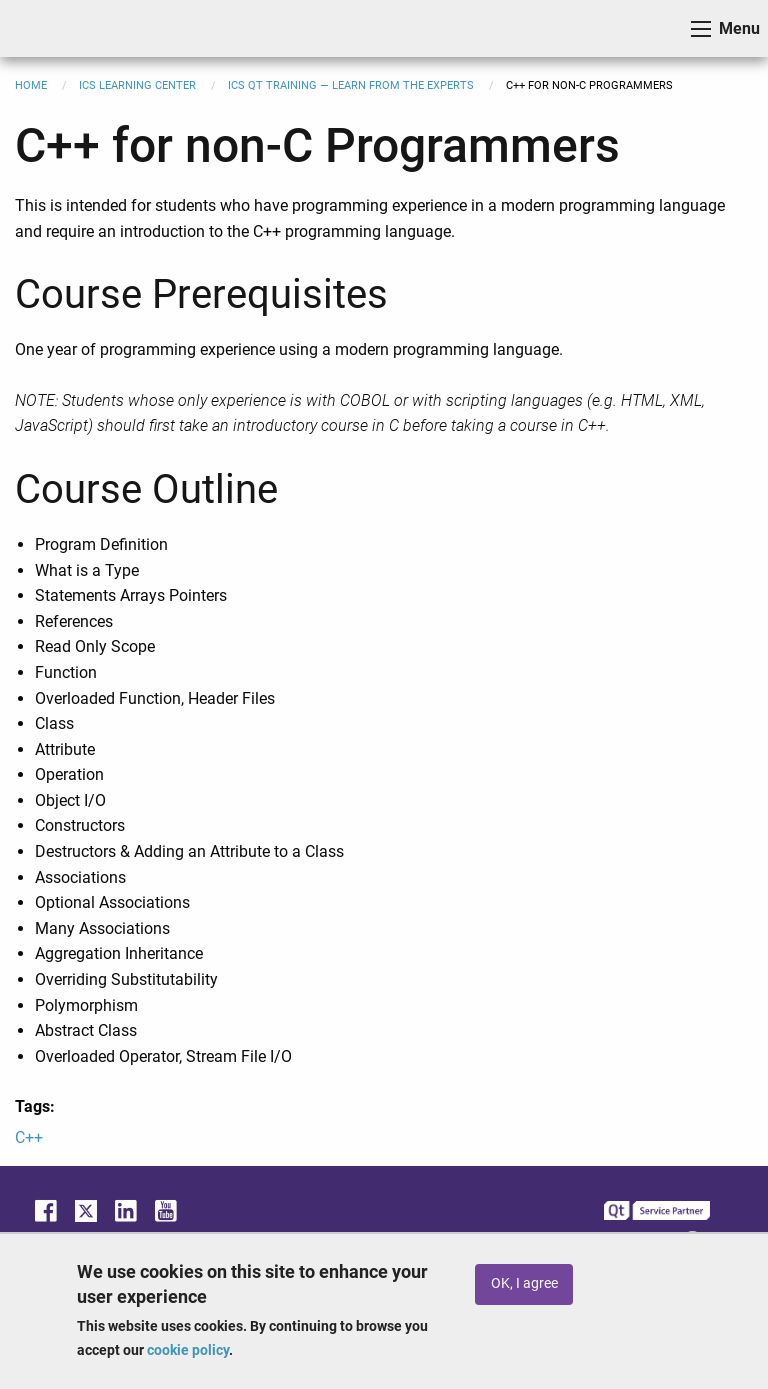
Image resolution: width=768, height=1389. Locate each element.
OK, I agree (524, 1283)
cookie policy (188, 1350)
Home (31, 85)
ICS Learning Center (137, 85)
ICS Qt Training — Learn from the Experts (351, 85)
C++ (29, 1137)
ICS (46, 28)
